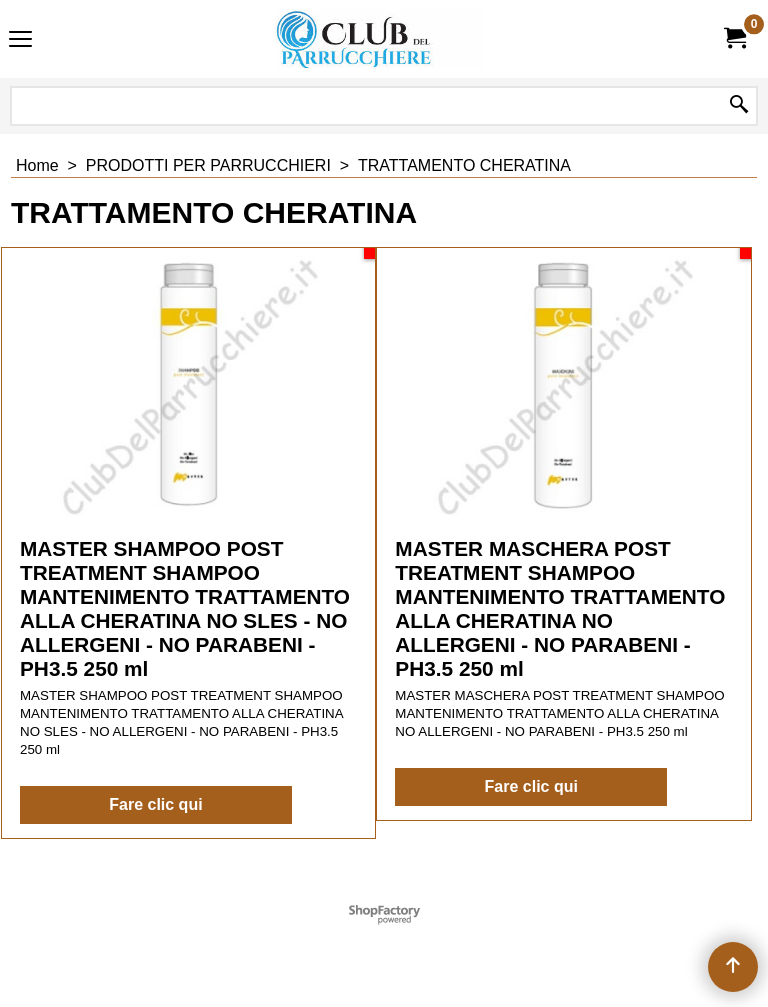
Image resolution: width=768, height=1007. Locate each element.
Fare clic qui (155, 804)
